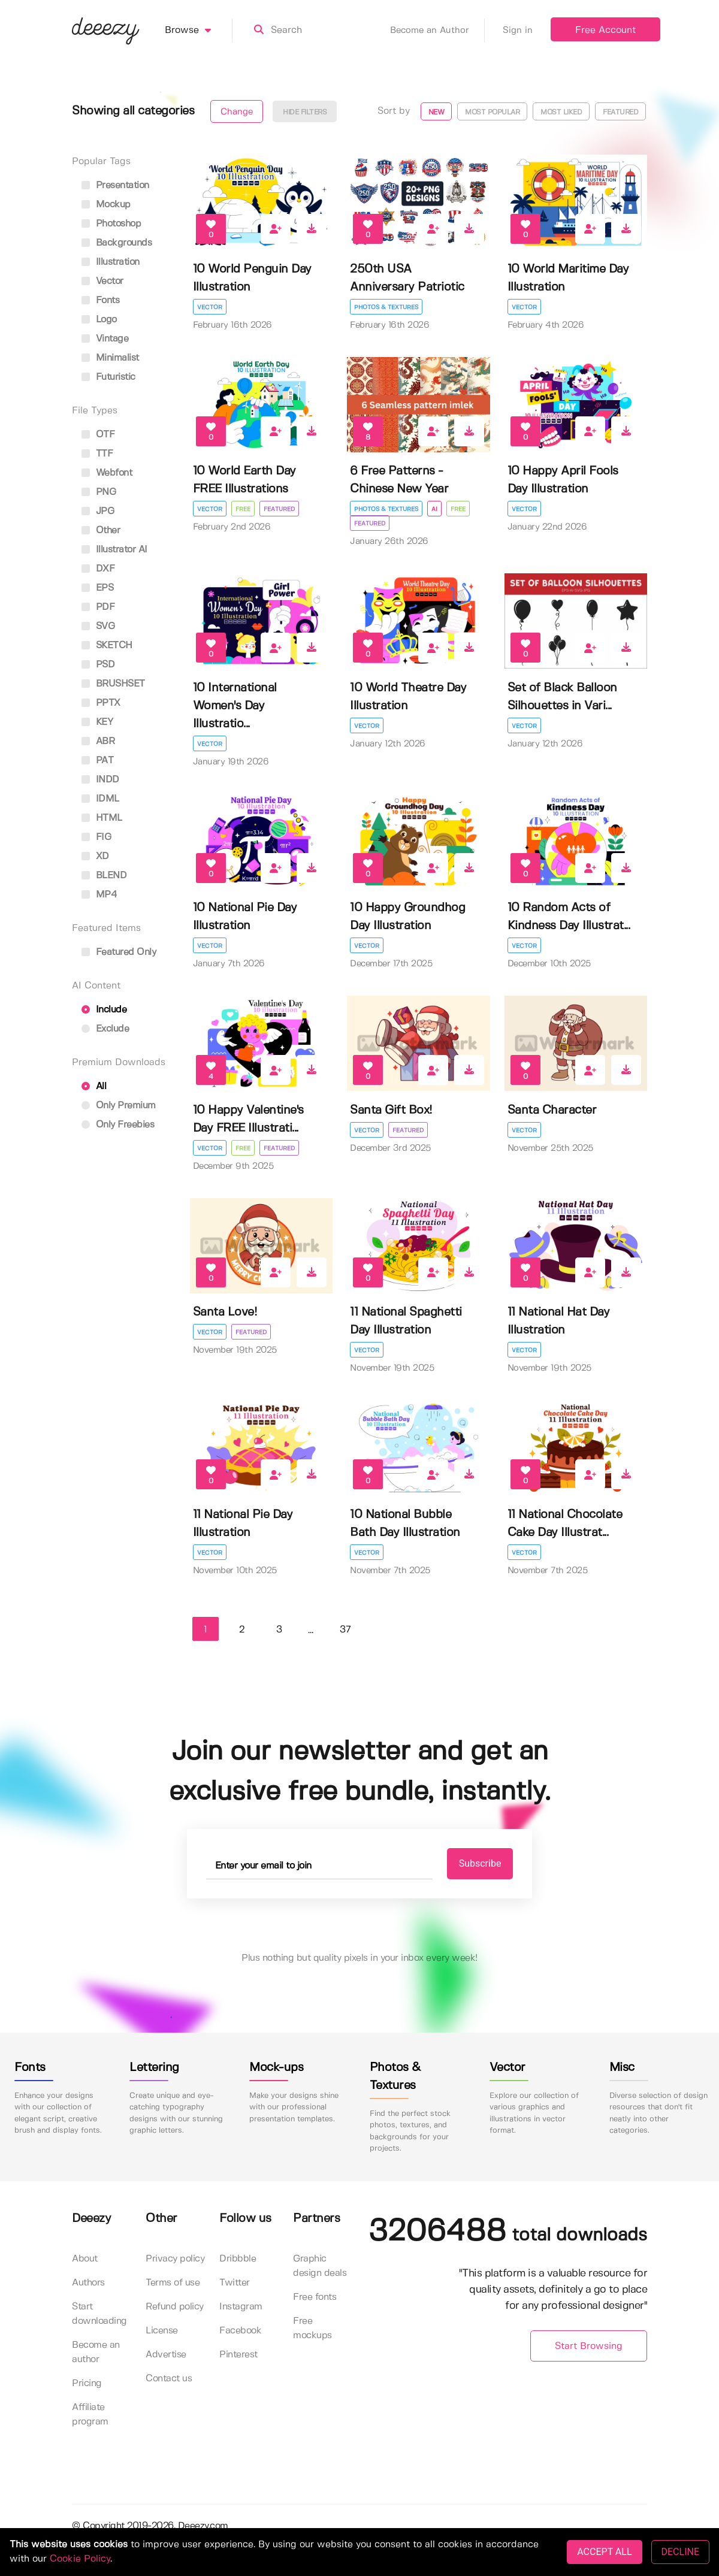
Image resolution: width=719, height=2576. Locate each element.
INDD (100, 779)
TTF (97, 453)
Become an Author (437, 30)
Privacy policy (175, 2258)
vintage (104, 338)
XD (95, 856)
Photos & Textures (386, 307)
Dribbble (237, 2258)
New (436, 112)
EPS (97, 587)
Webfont (106, 472)
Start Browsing (589, 2346)
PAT (97, 760)
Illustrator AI (114, 549)
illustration (110, 262)
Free (242, 509)
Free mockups (312, 2328)
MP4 (99, 894)
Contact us (169, 2378)
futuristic (108, 377)
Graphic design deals (319, 2266)
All (93, 1086)
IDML (100, 798)
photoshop (111, 223)
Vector (209, 307)
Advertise (166, 2354)
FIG (96, 837)
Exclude (105, 1028)
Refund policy (175, 2306)
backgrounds (116, 242)
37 (345, 1629)
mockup (106, 204)
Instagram (240, 2306)
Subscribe (480, 1863)
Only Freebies (117, 1124)
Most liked (561, 112)
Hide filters (305, 112)
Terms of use (173, 2282)
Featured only (118, 952)
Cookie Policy (80, 2558)
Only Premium (118, 1105)
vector (102, 281)
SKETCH (106, 645)
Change (236, 112)
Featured (620, 112)
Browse (198, 31)
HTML (101, 818)
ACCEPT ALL (604, 2551)
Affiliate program (90, 2414)
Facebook (240, 2330)
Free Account (605, 30)
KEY (97, 722)
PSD (97, 664)
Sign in (518, 30)
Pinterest (238, 2354)
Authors (88, 2282)
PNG (98, 492)
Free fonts (314, 2297)
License (162, 2330)
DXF (97, 568)
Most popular (492, 112)
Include (103, 1009)
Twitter (234, 2282)
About (85, 2258)
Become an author (96, 2352)
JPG (97, 511)
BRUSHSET (113, 683)
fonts (100, 300)
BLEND (103, 875)
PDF (97, 607)
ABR (97, 741)
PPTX (100, 703)
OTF (97, 434)
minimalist (110, 357)
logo (99, 319)
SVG (97, 626)
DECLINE (680, 2551)
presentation (115, 185)
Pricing (87, 2383)
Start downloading (99, 2314)
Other (100, 530)
